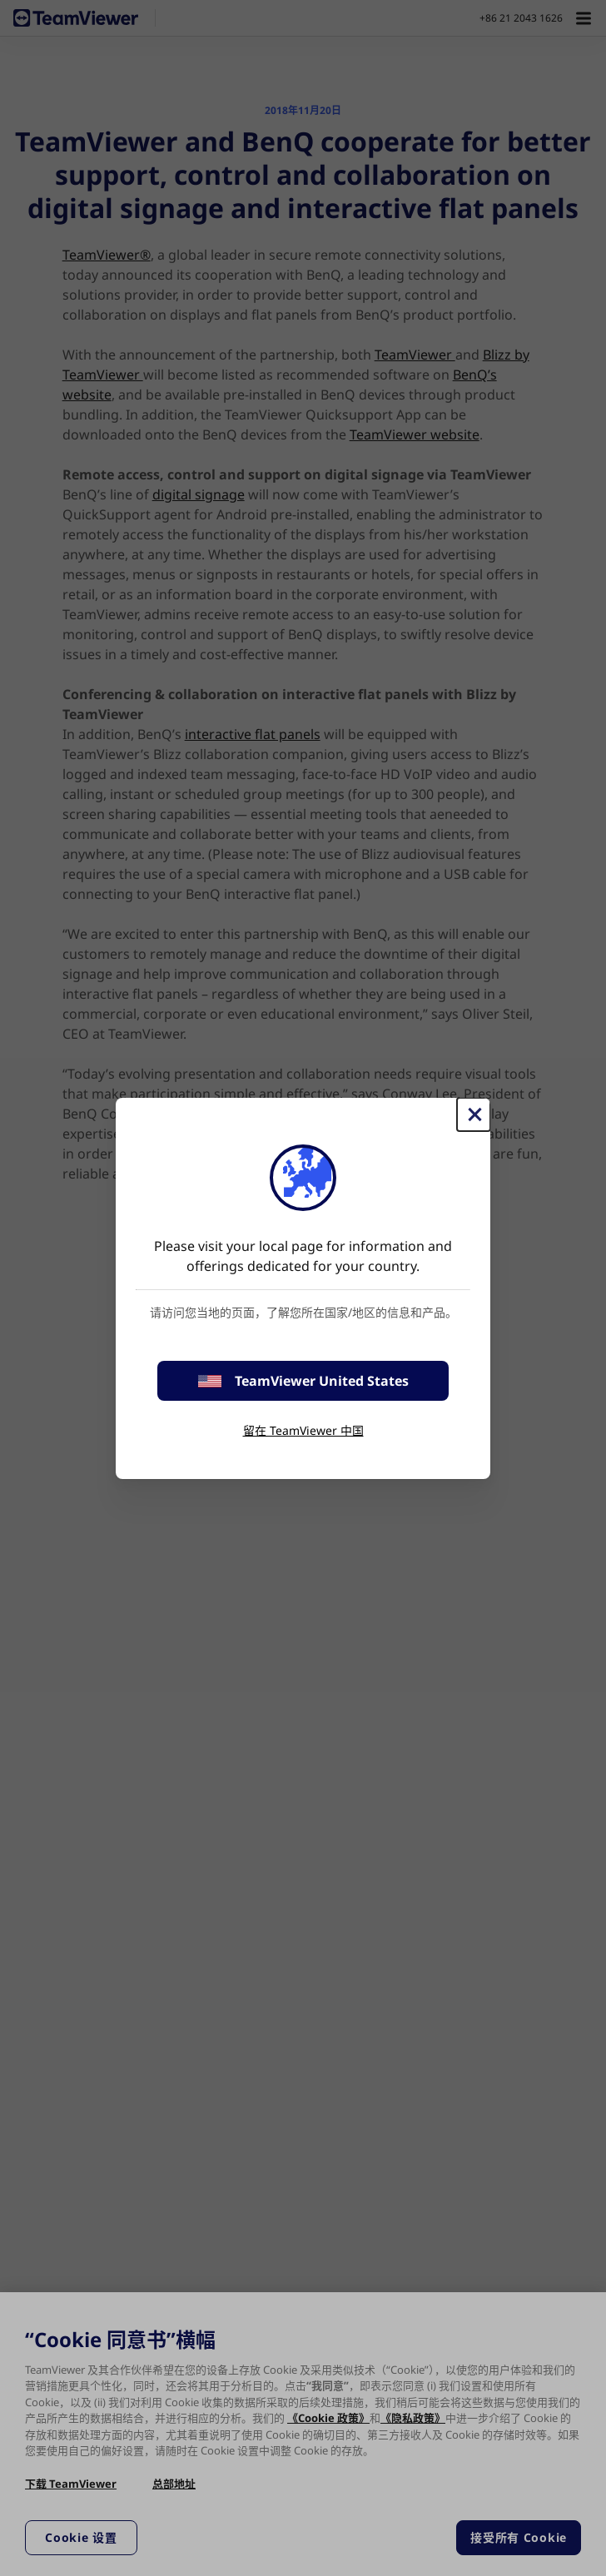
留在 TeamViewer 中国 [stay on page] (303, 1430)
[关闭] (473, 1114)
